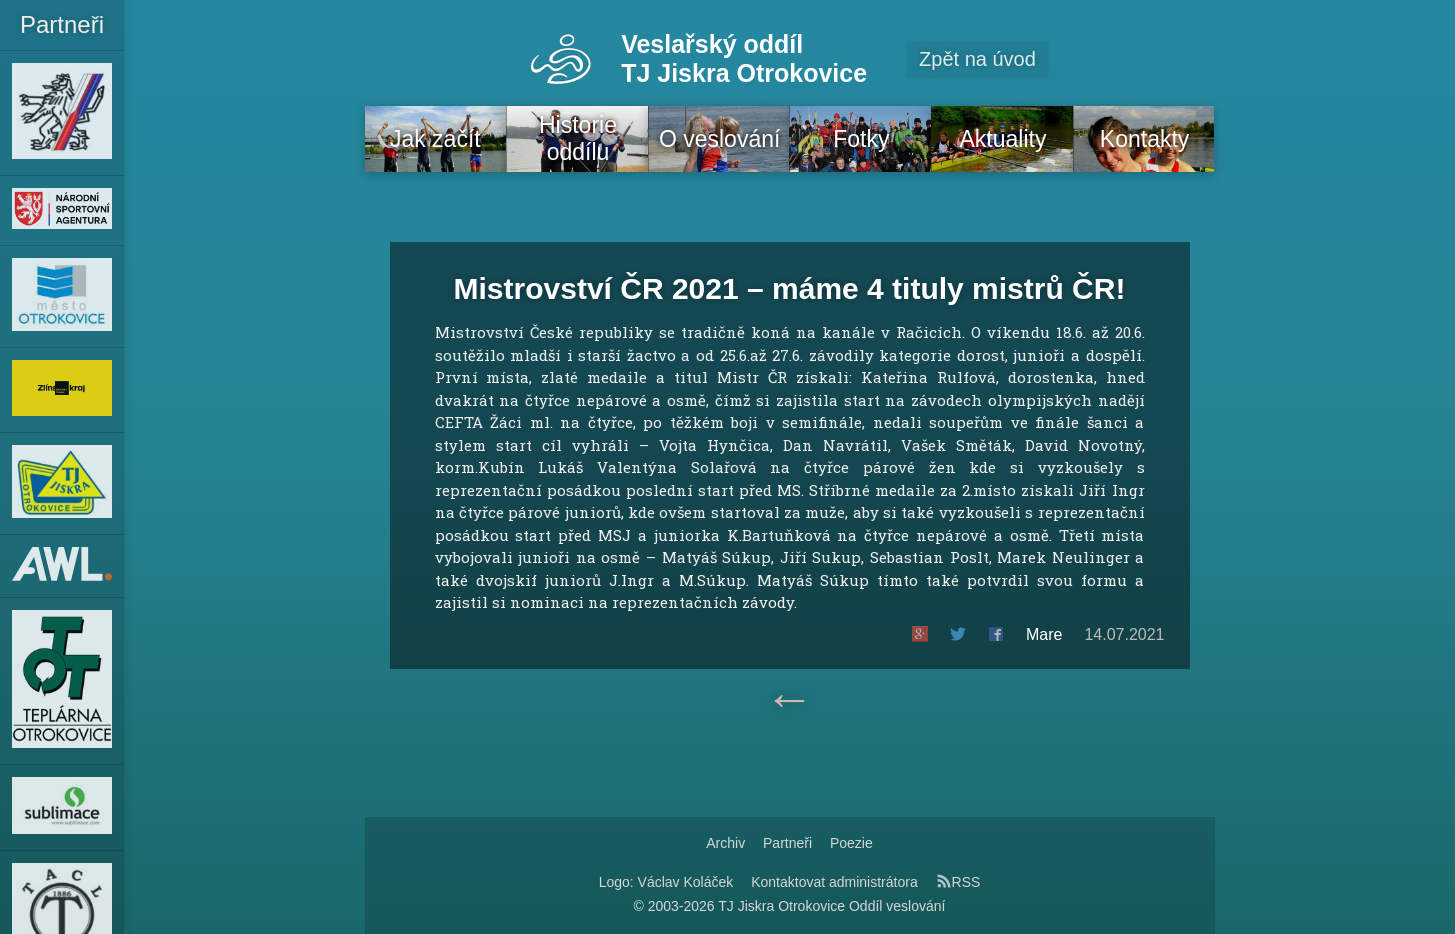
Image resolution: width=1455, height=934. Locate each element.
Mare (1044, 634)
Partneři (787, 843)
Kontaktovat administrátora (834, 882)
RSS (958, 882)
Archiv (725, 843)
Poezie (851, 843)
